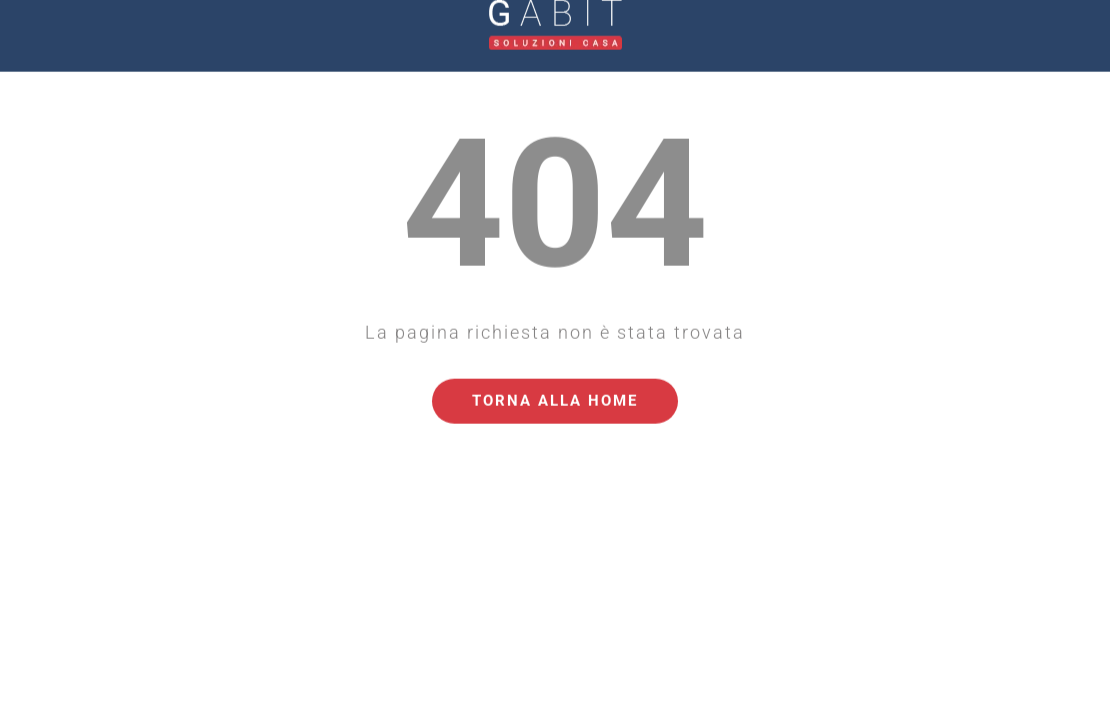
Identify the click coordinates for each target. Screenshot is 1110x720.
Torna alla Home (555, 381)
